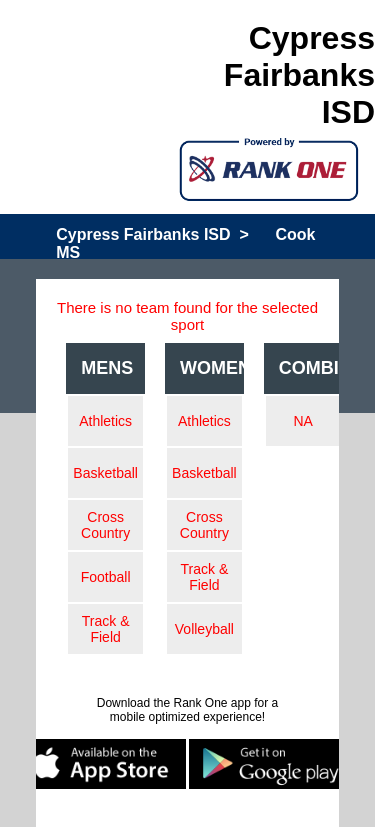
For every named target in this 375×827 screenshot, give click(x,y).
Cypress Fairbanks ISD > (152, 234)
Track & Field (106, 629)
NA (302, 421)
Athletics (105, 421)
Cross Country (105, 525)
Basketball (105, 473)
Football (106, 577)
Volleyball (204, 629)
